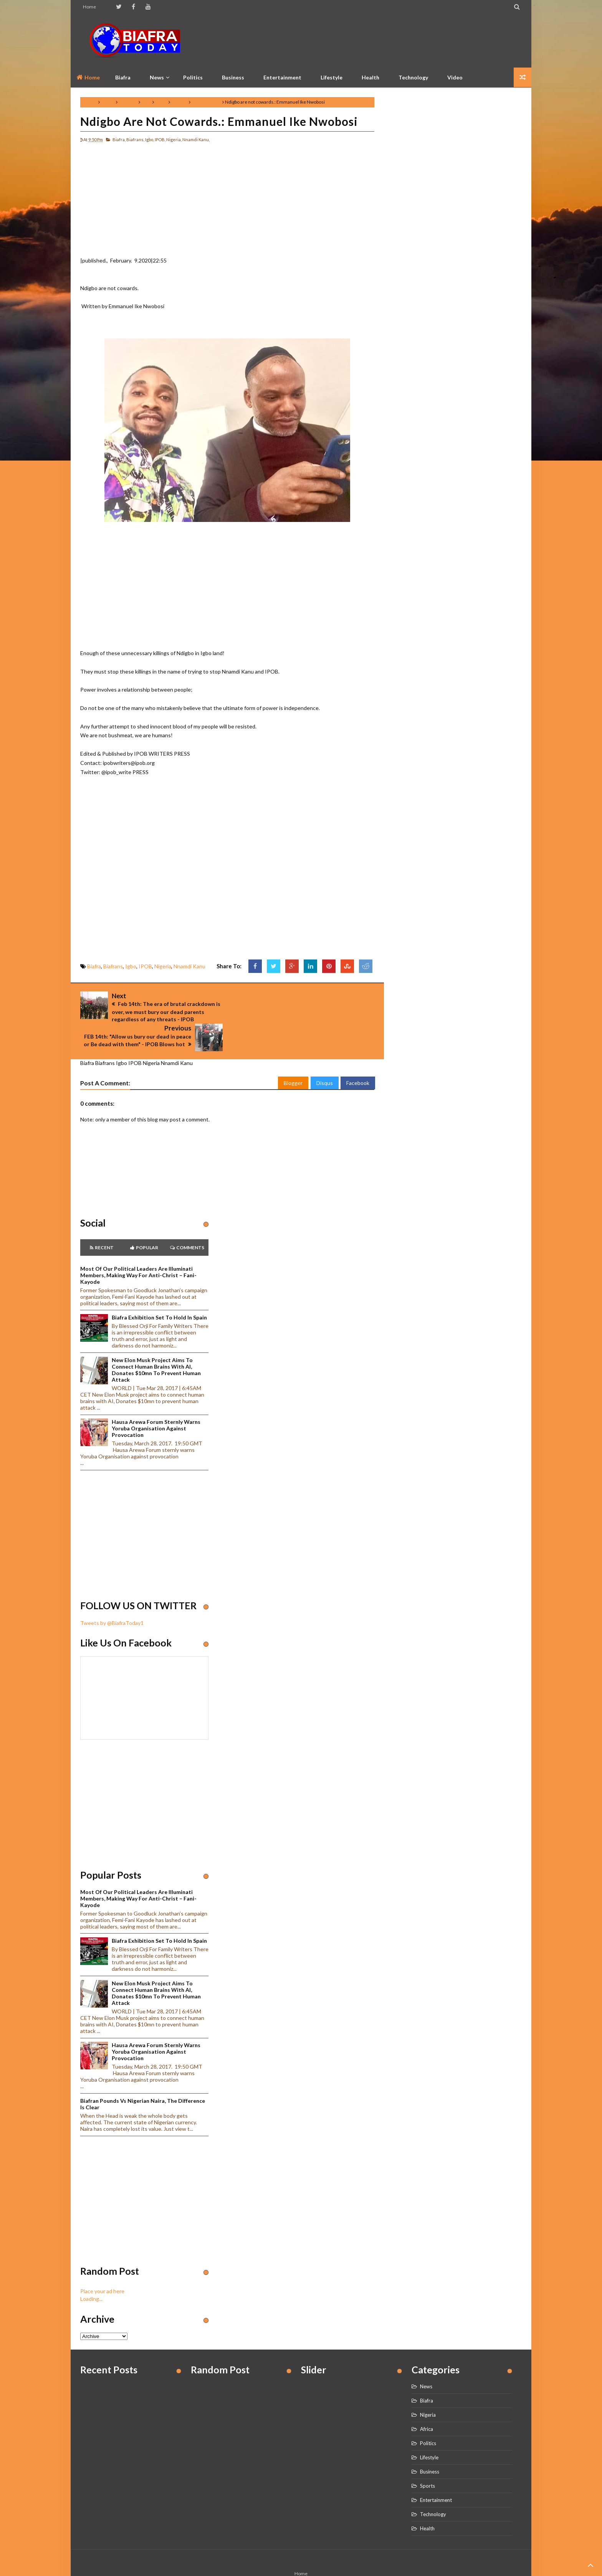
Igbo (146, 102)
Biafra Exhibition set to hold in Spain (159, 1289)
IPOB (161, 102)
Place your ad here (102, 2262)
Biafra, (119, 139)
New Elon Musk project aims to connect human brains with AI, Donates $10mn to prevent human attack (156, 1341)
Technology (413, 77)
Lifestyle (331, 77)
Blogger (293, 1054)
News (426, 2358)
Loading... (91, 2270)
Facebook (357, 1054)
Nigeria (179, 102)
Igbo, (149, 139)
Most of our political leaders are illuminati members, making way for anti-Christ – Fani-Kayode (138, 1246)
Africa (426, 2400)
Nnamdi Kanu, (196, 139)
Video (455, 77)
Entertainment (282, 77)
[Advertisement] (382, 40)
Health (370, 77)
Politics (193, 77)
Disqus (324, 1054)
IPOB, (160, 139)
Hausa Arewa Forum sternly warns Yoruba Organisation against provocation (156, 1400)
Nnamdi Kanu (206, 102)
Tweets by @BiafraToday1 (112, 1594)
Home (89, 7)
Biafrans (128, 102)
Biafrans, (135, 139)
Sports (427, 2457)
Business (233, 77)
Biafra (108, 102)
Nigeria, (174, 139)
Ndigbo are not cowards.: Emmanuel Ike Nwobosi (219, 121)
